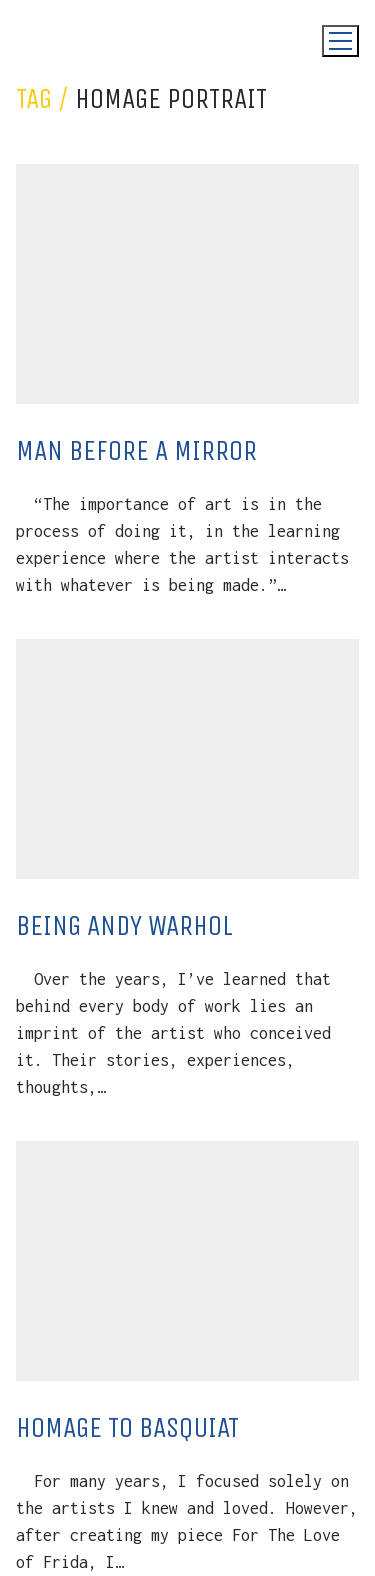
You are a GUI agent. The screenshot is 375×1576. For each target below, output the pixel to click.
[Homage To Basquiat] (187, 1261)
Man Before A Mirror (136, 450)
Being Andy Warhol (124, 925)
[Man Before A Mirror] (187, 284)
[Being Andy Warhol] (187, 759)
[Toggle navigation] (340, 41)
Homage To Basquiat (127, 1427)
